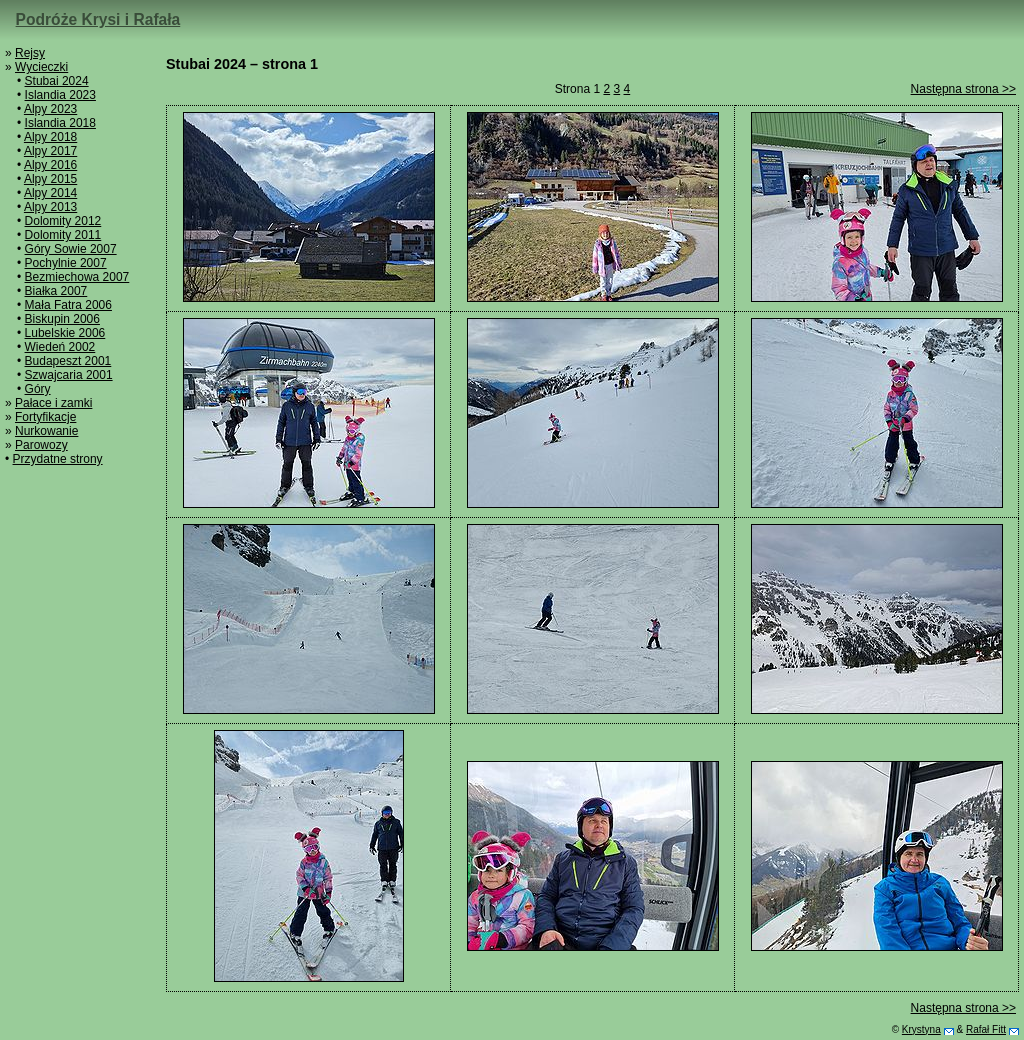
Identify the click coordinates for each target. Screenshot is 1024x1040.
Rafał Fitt (986, 1029)
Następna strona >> (963, 89)
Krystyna (921, 1029)
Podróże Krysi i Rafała (98, 19)
